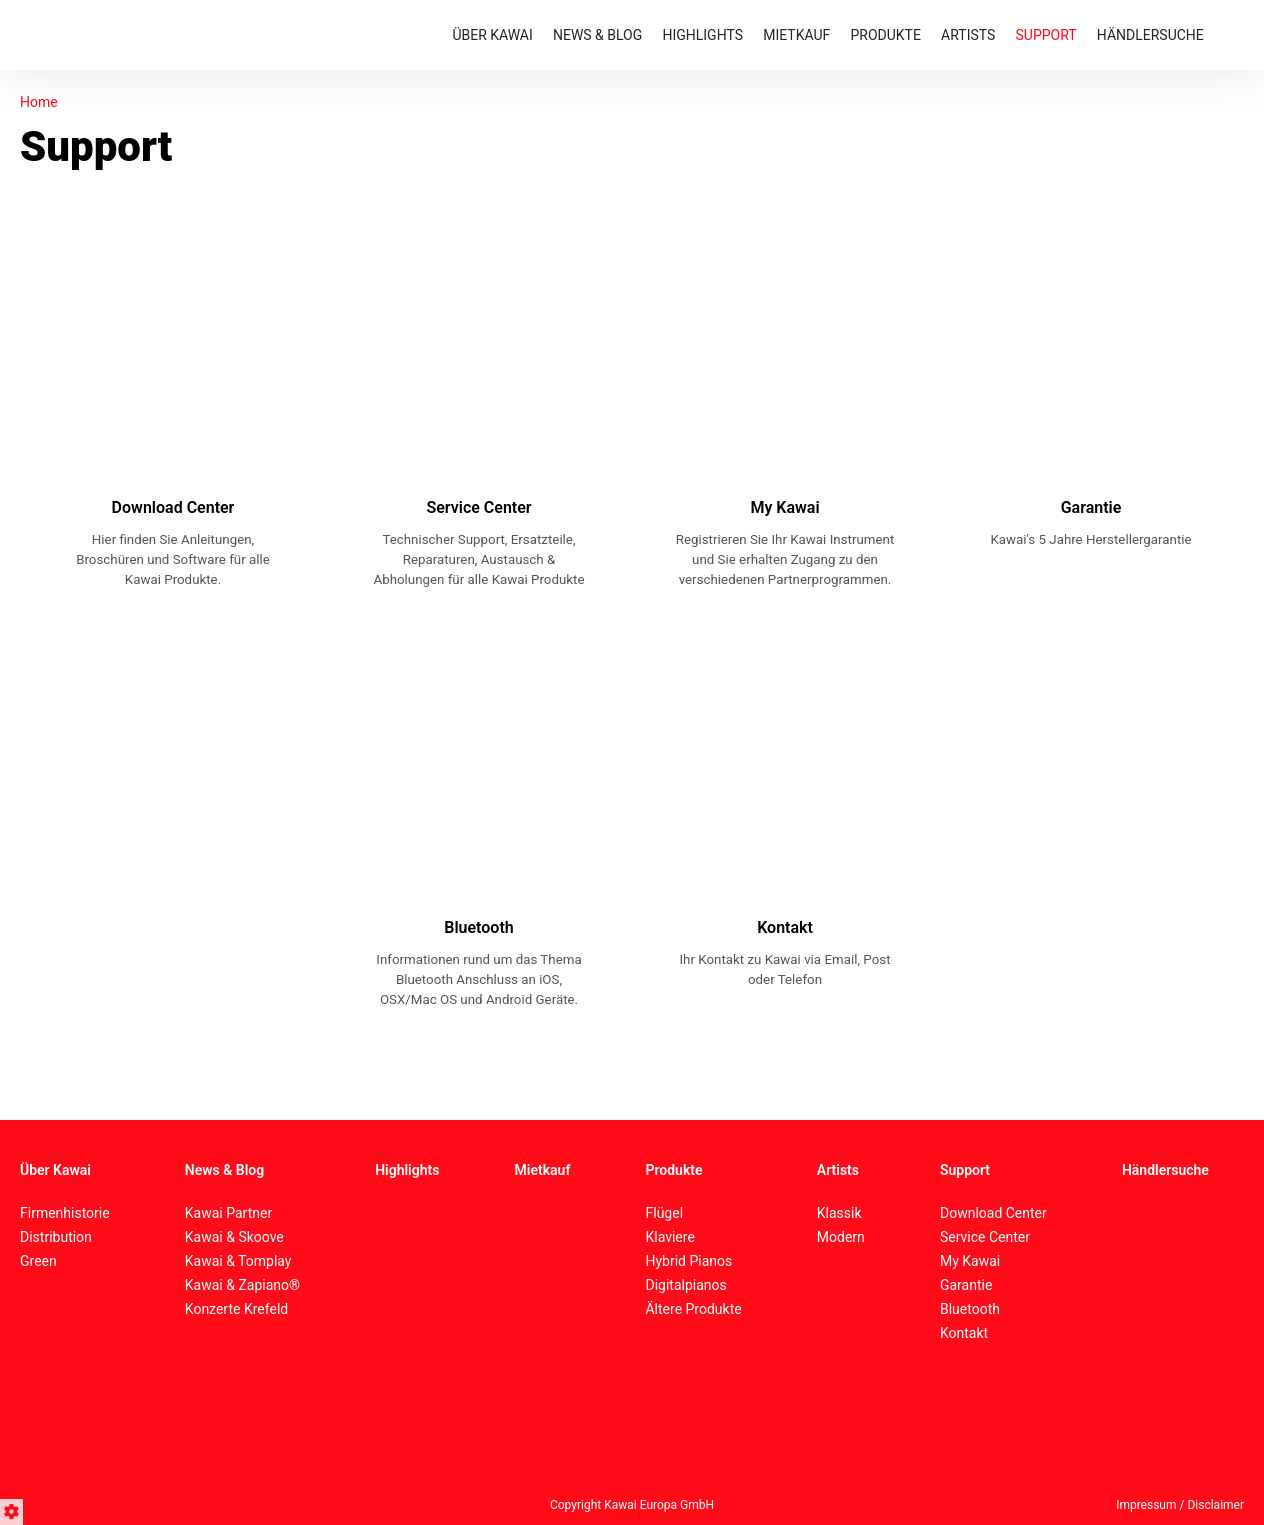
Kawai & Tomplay (238, 1261)
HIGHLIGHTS (702, 35)
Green (38, 1261)
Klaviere (669, 1237)
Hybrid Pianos (688, 1261)
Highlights (407, 1170)
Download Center (993, 1213)
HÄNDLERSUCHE (1150, 35)
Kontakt (964, 1333)
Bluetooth (970, 1309)
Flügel (664, 1213)
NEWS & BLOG (597, 35)
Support (965, 1170)
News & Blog (224, 1170)
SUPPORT (1046, 35)
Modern (841, 1237)
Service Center (985, 1237)
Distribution (56, 1237)
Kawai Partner (228, 1213)
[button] (14, 1509)
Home (39, 102)
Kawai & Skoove (234, 1237)
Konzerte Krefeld (236, 1309)
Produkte (673, 1170)
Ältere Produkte (693, 1309)
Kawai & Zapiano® (242, 1285)
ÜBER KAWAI (492, 35)
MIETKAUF (796, 35)
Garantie (966, 1285)
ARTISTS (968, 35)
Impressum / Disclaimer (1180, 1505)
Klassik (839, 1213)
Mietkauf (543, 1170)
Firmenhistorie (65, 1213)
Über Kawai (55, 1170)
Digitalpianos (685, 1285)
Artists (838, 1170)
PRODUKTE (885, 35)
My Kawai (970, 1261)
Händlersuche (1165, 1170)
